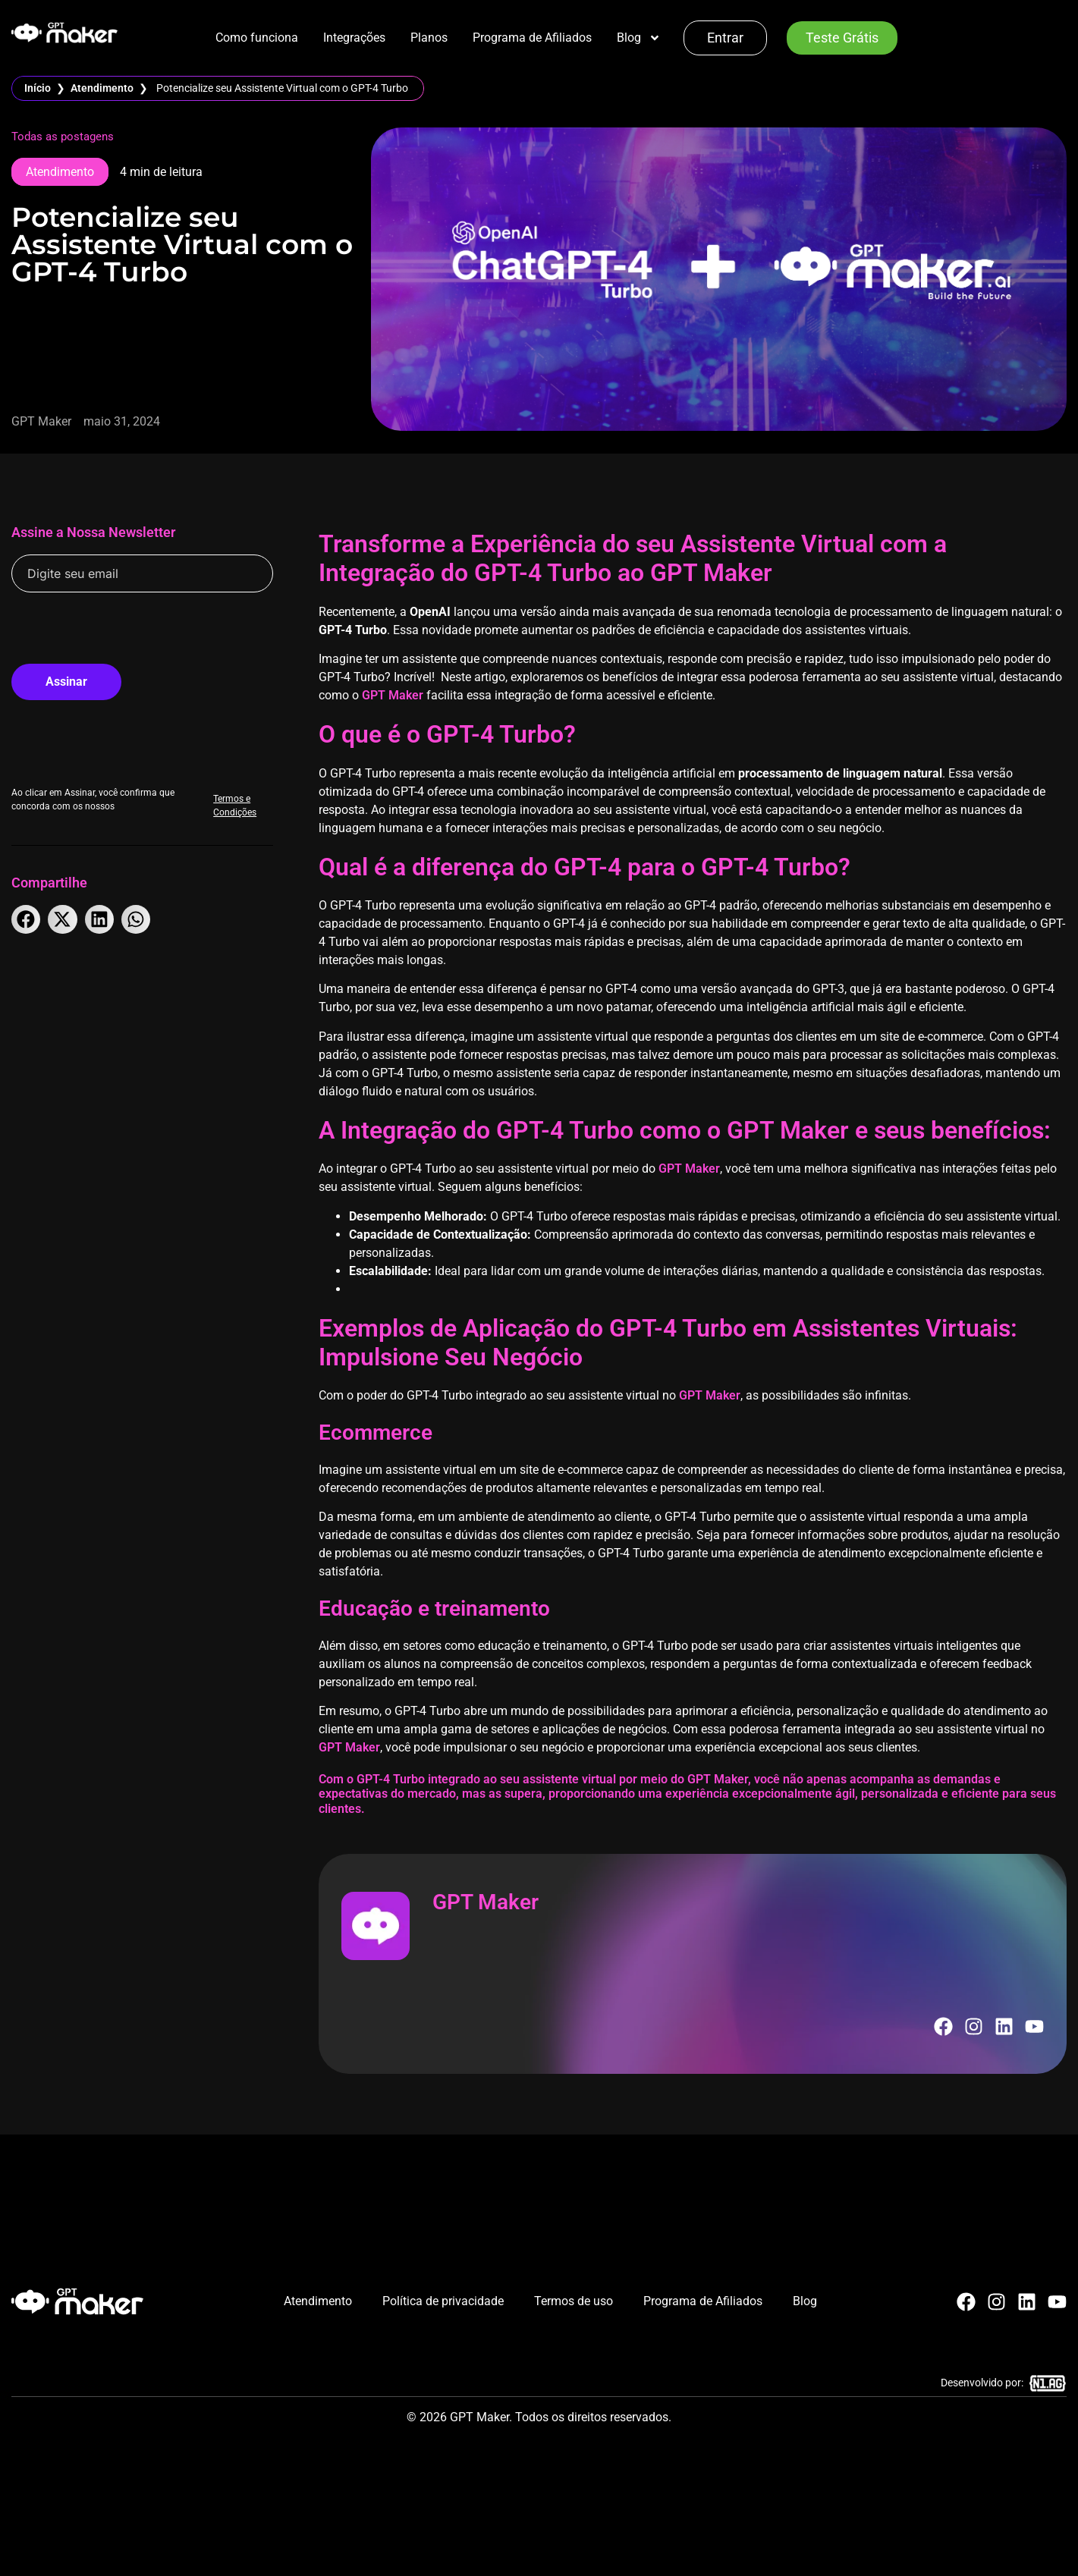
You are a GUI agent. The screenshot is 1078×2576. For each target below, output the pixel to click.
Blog (639, 38)
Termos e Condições (243, 792)
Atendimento (102, 88)
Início (37, 88)
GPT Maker (392, 695)
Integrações (354, 37)
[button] (25, 919)
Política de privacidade (443, 2301)
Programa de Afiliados (532, 37)
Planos (429, 37)
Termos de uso (573, 2301)
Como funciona (256, 37)
